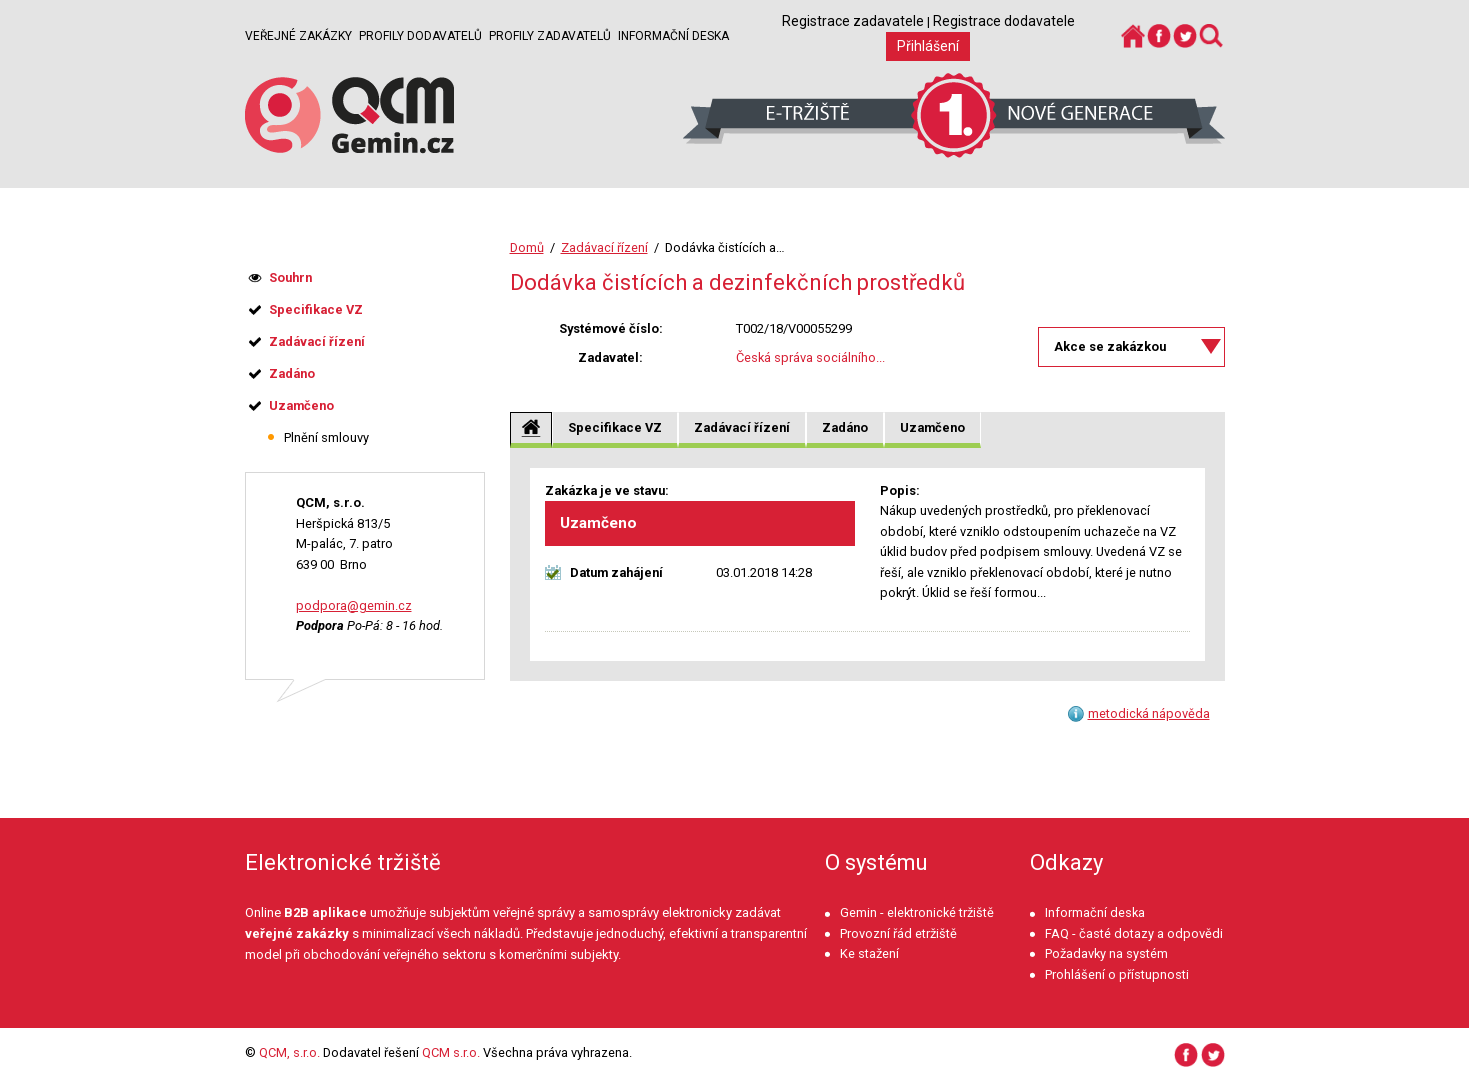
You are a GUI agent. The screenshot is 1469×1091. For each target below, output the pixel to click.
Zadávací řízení (604, 247)
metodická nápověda (1149, 713)
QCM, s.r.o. (289, 1052)
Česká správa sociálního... (810, 357)
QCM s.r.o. (451, 1052)
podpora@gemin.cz (354, 605)
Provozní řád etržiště (898, 933)
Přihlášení (928, 46)
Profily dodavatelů (420, 36)
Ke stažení (869, 953)
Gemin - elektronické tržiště (917, 912)
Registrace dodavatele (1004, 21)
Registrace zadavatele (853, 21)
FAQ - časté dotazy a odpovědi (1134, 933)
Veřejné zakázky (298, 36)
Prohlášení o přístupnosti (1117, 974)
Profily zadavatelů (550, 36)
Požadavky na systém (1106, 953)
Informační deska (673, 36)
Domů (527, 247)
